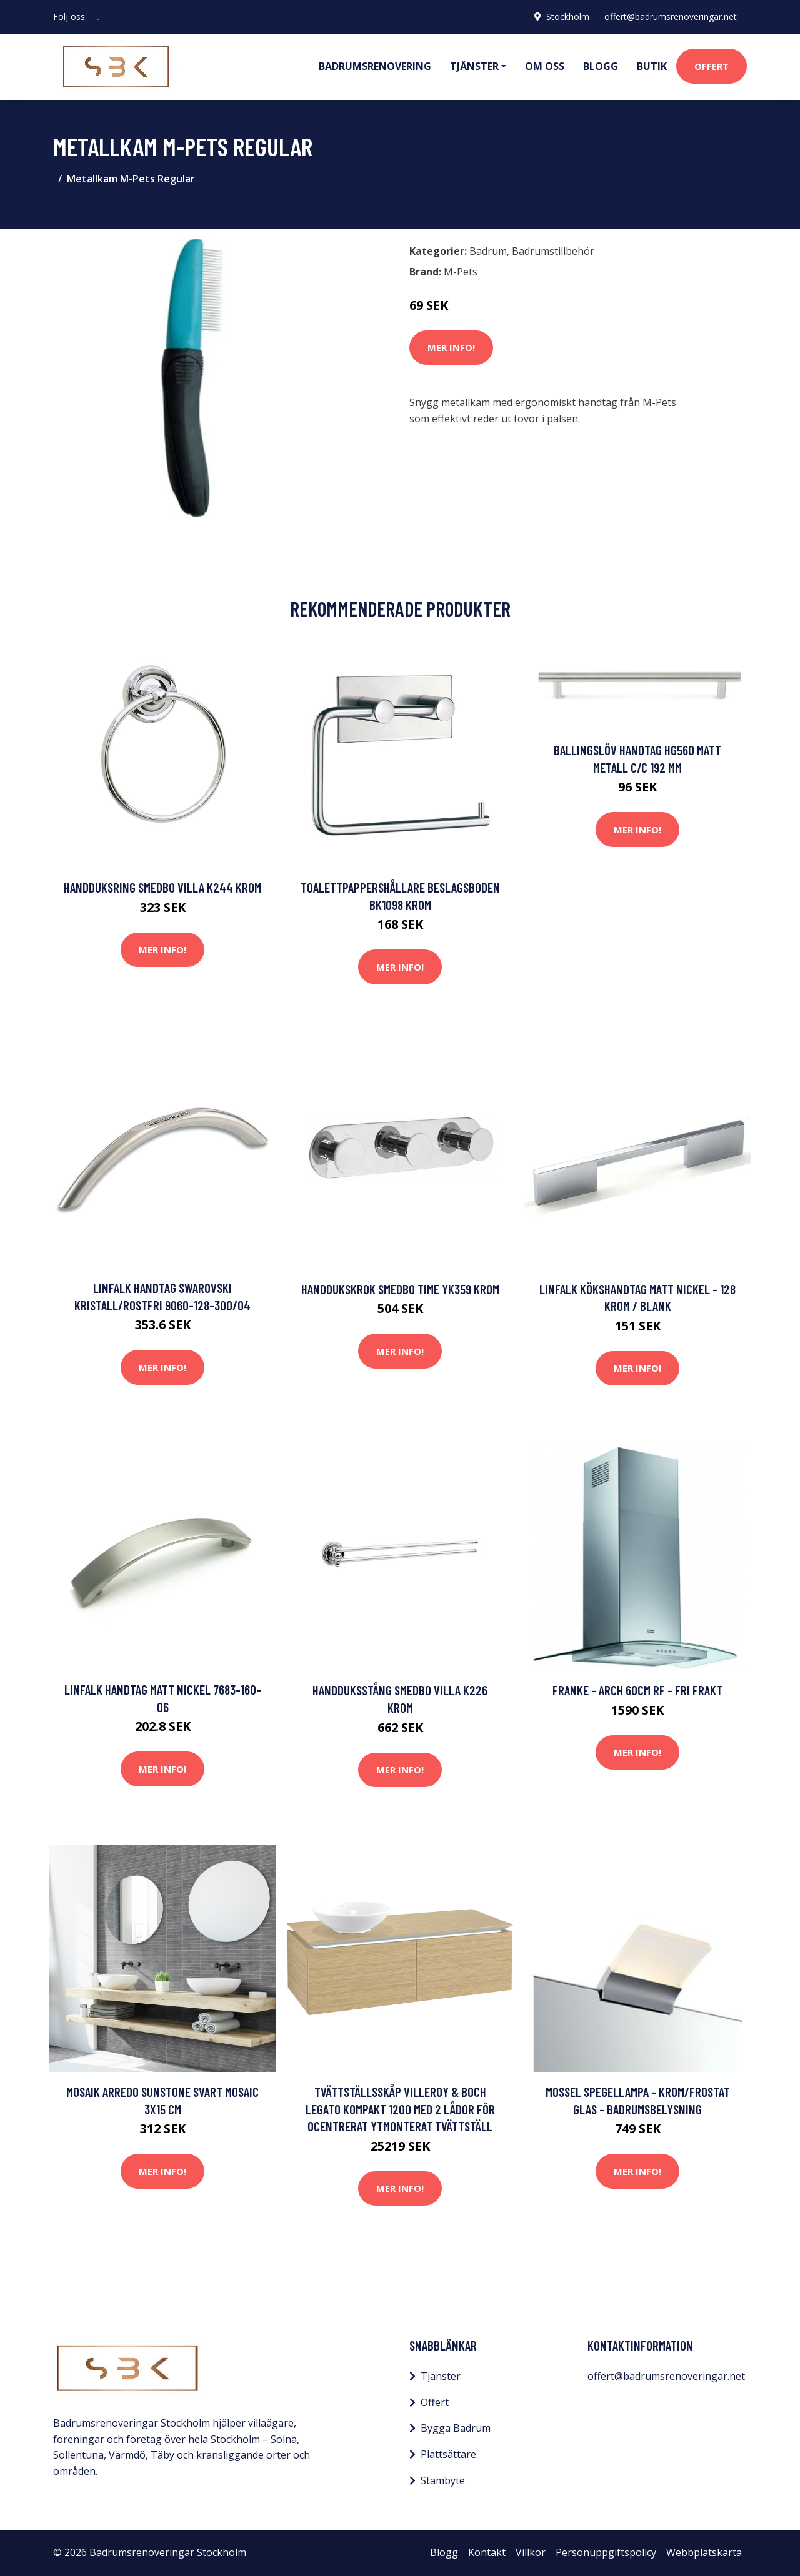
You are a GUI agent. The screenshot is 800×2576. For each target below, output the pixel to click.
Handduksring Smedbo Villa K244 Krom (162, 887)
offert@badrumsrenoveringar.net (670, 16)
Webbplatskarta (704, 2552)
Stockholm (567, 16)
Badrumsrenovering (375, 66)
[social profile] (98, 17)
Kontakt (487, 2552)
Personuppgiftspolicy (606, 2552)
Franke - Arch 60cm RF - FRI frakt (637, 1690)
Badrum (488, 251)
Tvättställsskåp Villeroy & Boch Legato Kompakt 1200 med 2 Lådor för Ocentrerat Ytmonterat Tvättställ (400, 2109)
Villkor (531, 2552)
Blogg (600, 66)
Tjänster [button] (474, 66)
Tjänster (441, 2376)
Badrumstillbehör (553, 251)
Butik (652, 66)
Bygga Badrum (456, 2428)
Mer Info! (451, 347)
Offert (711, 66)
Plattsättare (448, 2454)
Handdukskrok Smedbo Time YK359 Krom (400, 1289)
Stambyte (443, 2480)
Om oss (544, 66)
